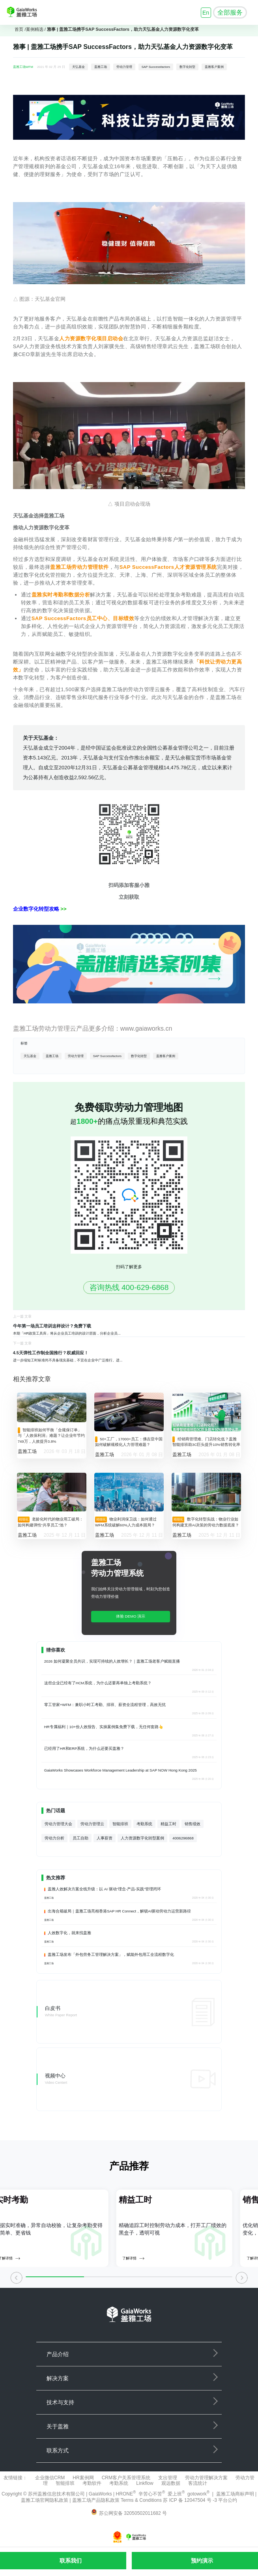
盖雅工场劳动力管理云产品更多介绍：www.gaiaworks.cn (92, 1028)
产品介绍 (58, 2354)
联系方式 (58, 2450)
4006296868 (182, 1838)
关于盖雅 (58, 2426)
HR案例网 (83, 2477)
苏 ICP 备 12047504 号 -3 (190, 2500)
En (205, 12)
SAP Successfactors (156, 67)
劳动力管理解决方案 (206, 2477)
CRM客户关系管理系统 (126, 2477)
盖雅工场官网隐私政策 (44, 2500)
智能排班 (120, 1824)
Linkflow (144, 2483)
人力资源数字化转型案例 (142, 1838)
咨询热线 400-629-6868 (129, 1287)
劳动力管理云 (92, 1824)
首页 (19, 29)
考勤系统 (144, 1824)
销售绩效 (192, 1824)
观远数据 (170, 2483)
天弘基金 (78, 67)
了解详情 (133, 2258)
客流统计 (197, 2483)
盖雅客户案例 (214, 67)
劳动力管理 (124, 67)
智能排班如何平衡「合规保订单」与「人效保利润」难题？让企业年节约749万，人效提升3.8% (51, 1436)
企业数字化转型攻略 (37, 909)
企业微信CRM (50, 2477)
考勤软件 (91, 2483)
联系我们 (71, 2560)
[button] (16, 2280)
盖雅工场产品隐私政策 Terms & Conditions (117, 2500)
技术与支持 (60, 2402)
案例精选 (34, 29)
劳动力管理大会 (58, 1824)
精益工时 (168, 1824)
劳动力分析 (54, 1838)
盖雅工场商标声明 (235, 2494)
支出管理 (167, 2477)
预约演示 (202, 2560)
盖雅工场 (100, 67)
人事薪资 (104, 1838)
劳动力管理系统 (117, 1573)
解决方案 (58, 2378)
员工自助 (80, 1838)
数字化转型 (187, 67)
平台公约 (227, 2500)
